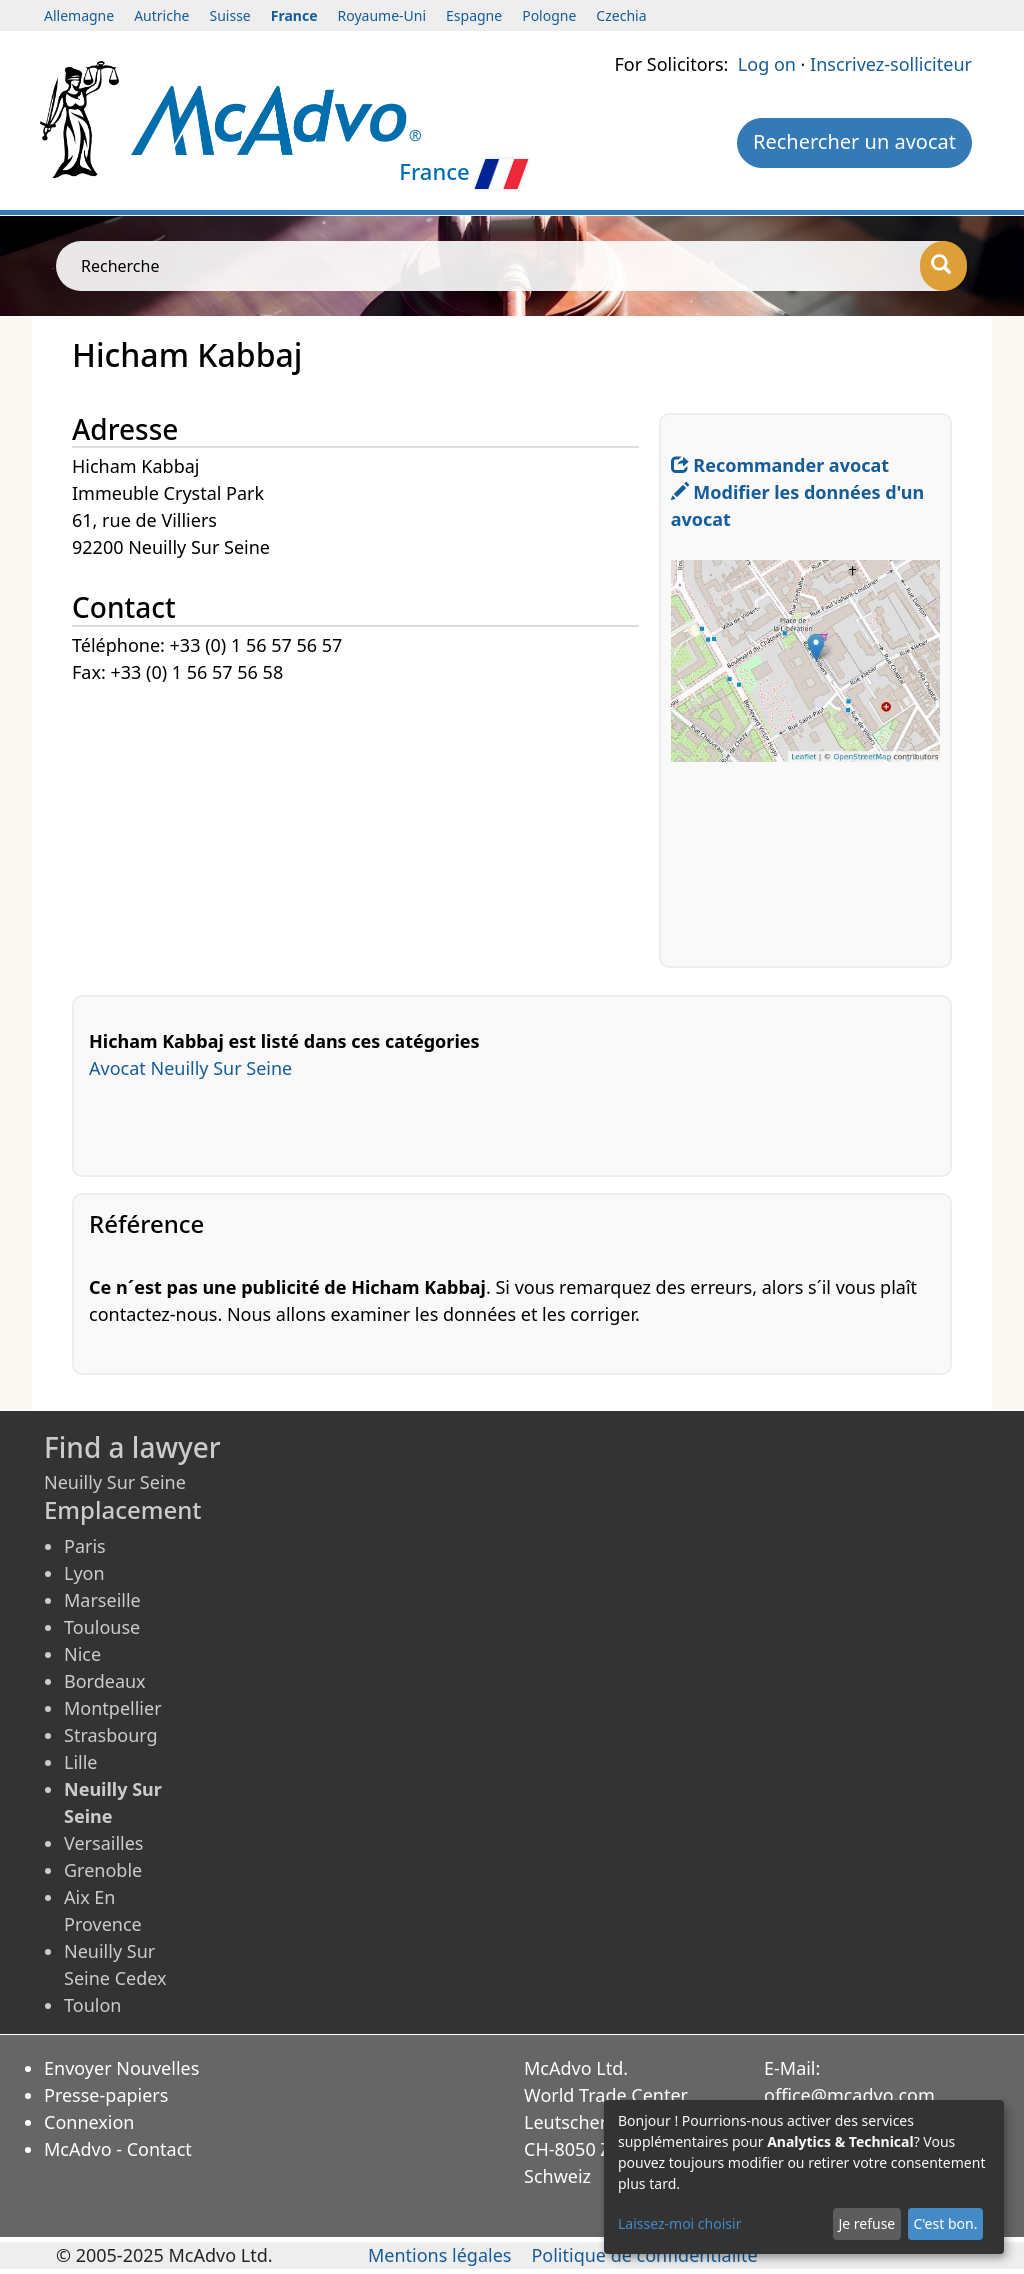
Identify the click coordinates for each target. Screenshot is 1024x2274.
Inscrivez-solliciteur (891, 64)
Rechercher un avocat (854, 141)
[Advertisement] (365, 827)
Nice (82, 1654)
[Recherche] (943, 266)
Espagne (474, 15)
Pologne (549, 15)
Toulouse (102, 1627)
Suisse (230, 15)
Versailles (103, 1843)
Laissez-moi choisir (679, 2223)
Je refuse (866, 2223)
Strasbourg (111, 1735)
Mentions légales (439, 2255)
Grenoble (103, 1870)
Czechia (621, 15)
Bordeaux (105, 1681)
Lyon (84, 1573)
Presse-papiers (106, 2095)
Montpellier (113, 1708)
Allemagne (79, 15)
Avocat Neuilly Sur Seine (190, 1068)
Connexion (89, 2122)
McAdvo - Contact (118, 2149)
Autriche (161, 15)
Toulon (92, 2005)
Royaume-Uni (382, 15)
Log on (767, 64)
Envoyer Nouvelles (121, 2068)
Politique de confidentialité (644, 2255)
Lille (81, 1762)
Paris (85, 1546)
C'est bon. (945, 2223)
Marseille (102, 1600)
